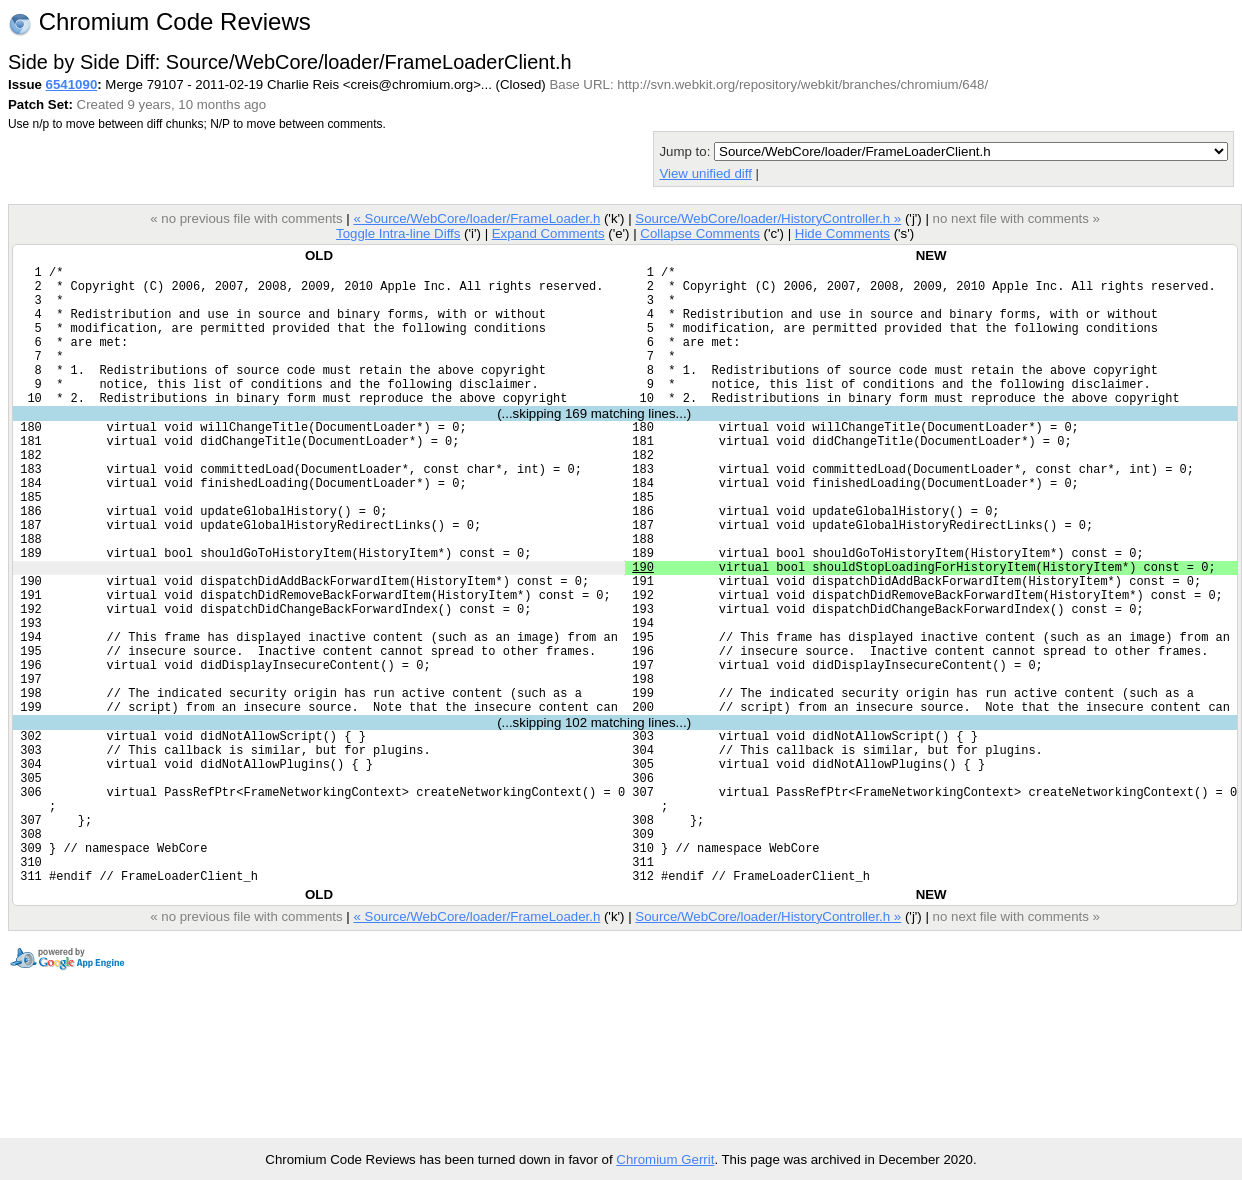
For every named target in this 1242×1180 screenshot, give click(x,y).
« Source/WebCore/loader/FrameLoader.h (476, 218)
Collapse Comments (699, 233)
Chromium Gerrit (665, 1159)
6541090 (72, 84)
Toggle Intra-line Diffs (398, 233)
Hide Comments (842, 233)
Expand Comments (548, 233)
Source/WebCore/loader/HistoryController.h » (768, 218)
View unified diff (705, 173)
